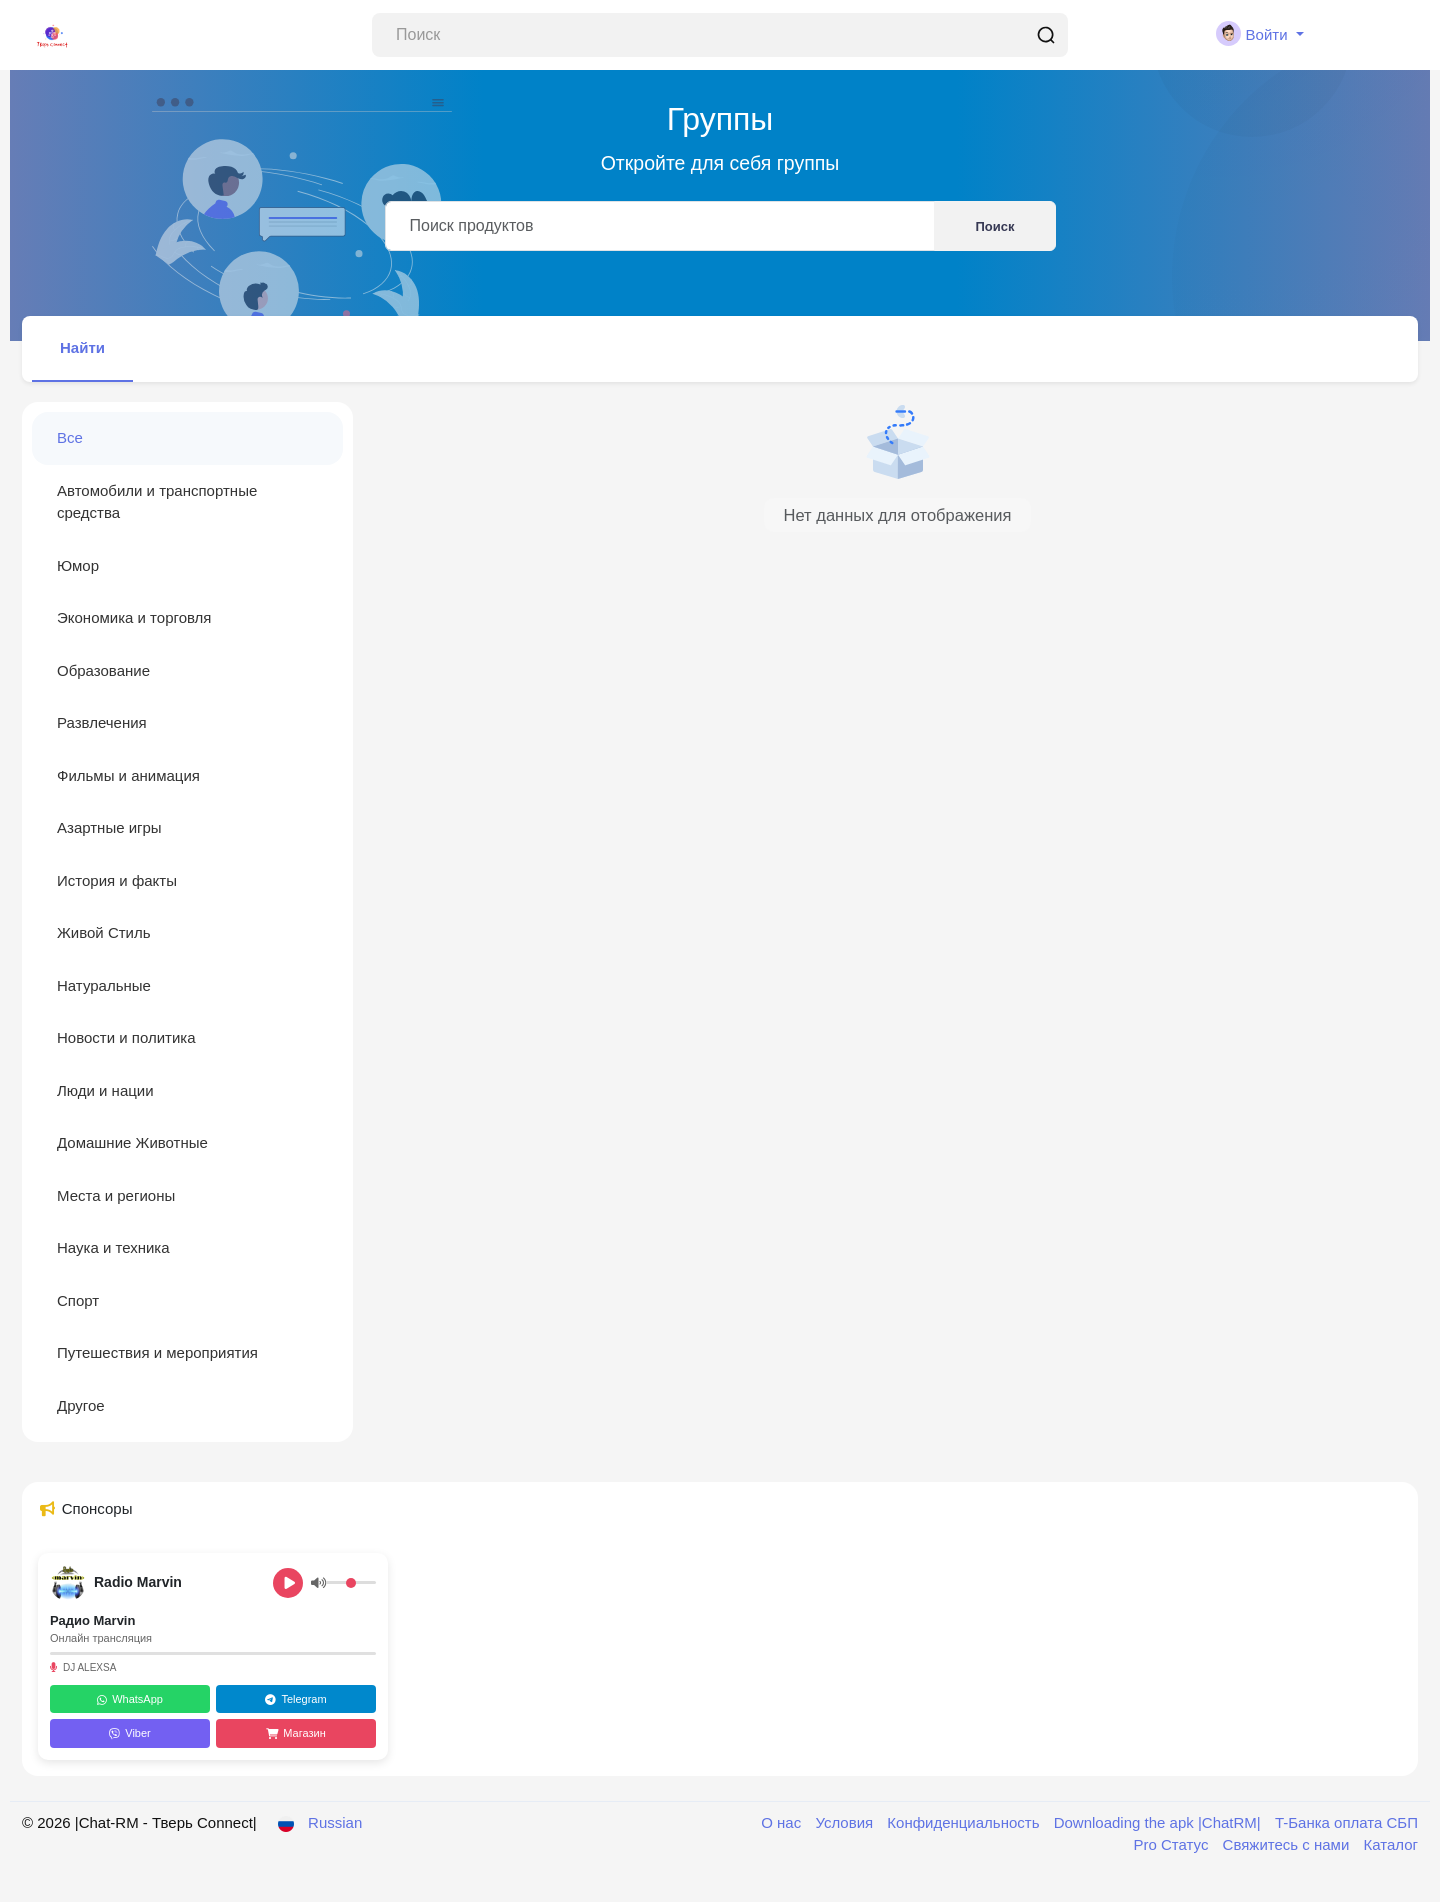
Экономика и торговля (134, 617)
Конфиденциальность (965, 1822)
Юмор (78, 565)
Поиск (994, 226)
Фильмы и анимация (128, 775)
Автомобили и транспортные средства (157, 502)
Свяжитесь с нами (1288, 1844)
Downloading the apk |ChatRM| (1159, 1822)
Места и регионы (116, 1195)
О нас (783, 1822)
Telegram (295, 1699)
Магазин (295, 1733)
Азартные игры (109, 827)
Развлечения (102, 722)
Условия (846, 1822)
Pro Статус (1173, 1844)
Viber (129, 1733)
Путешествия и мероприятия (157, 1352)
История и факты (117, 880)
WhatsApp (130, 1699)
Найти (82, 347)
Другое (81, 1405)
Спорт (78, 1300)
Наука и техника (113, 1247)
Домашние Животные (132, 1142)
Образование (103, 670)
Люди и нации (105, 1090)
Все (70, 437)
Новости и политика (126, 1037)
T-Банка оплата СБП (1346, 1822)
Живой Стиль (104, 932)
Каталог (1390, 1844)
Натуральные (104, 985)
